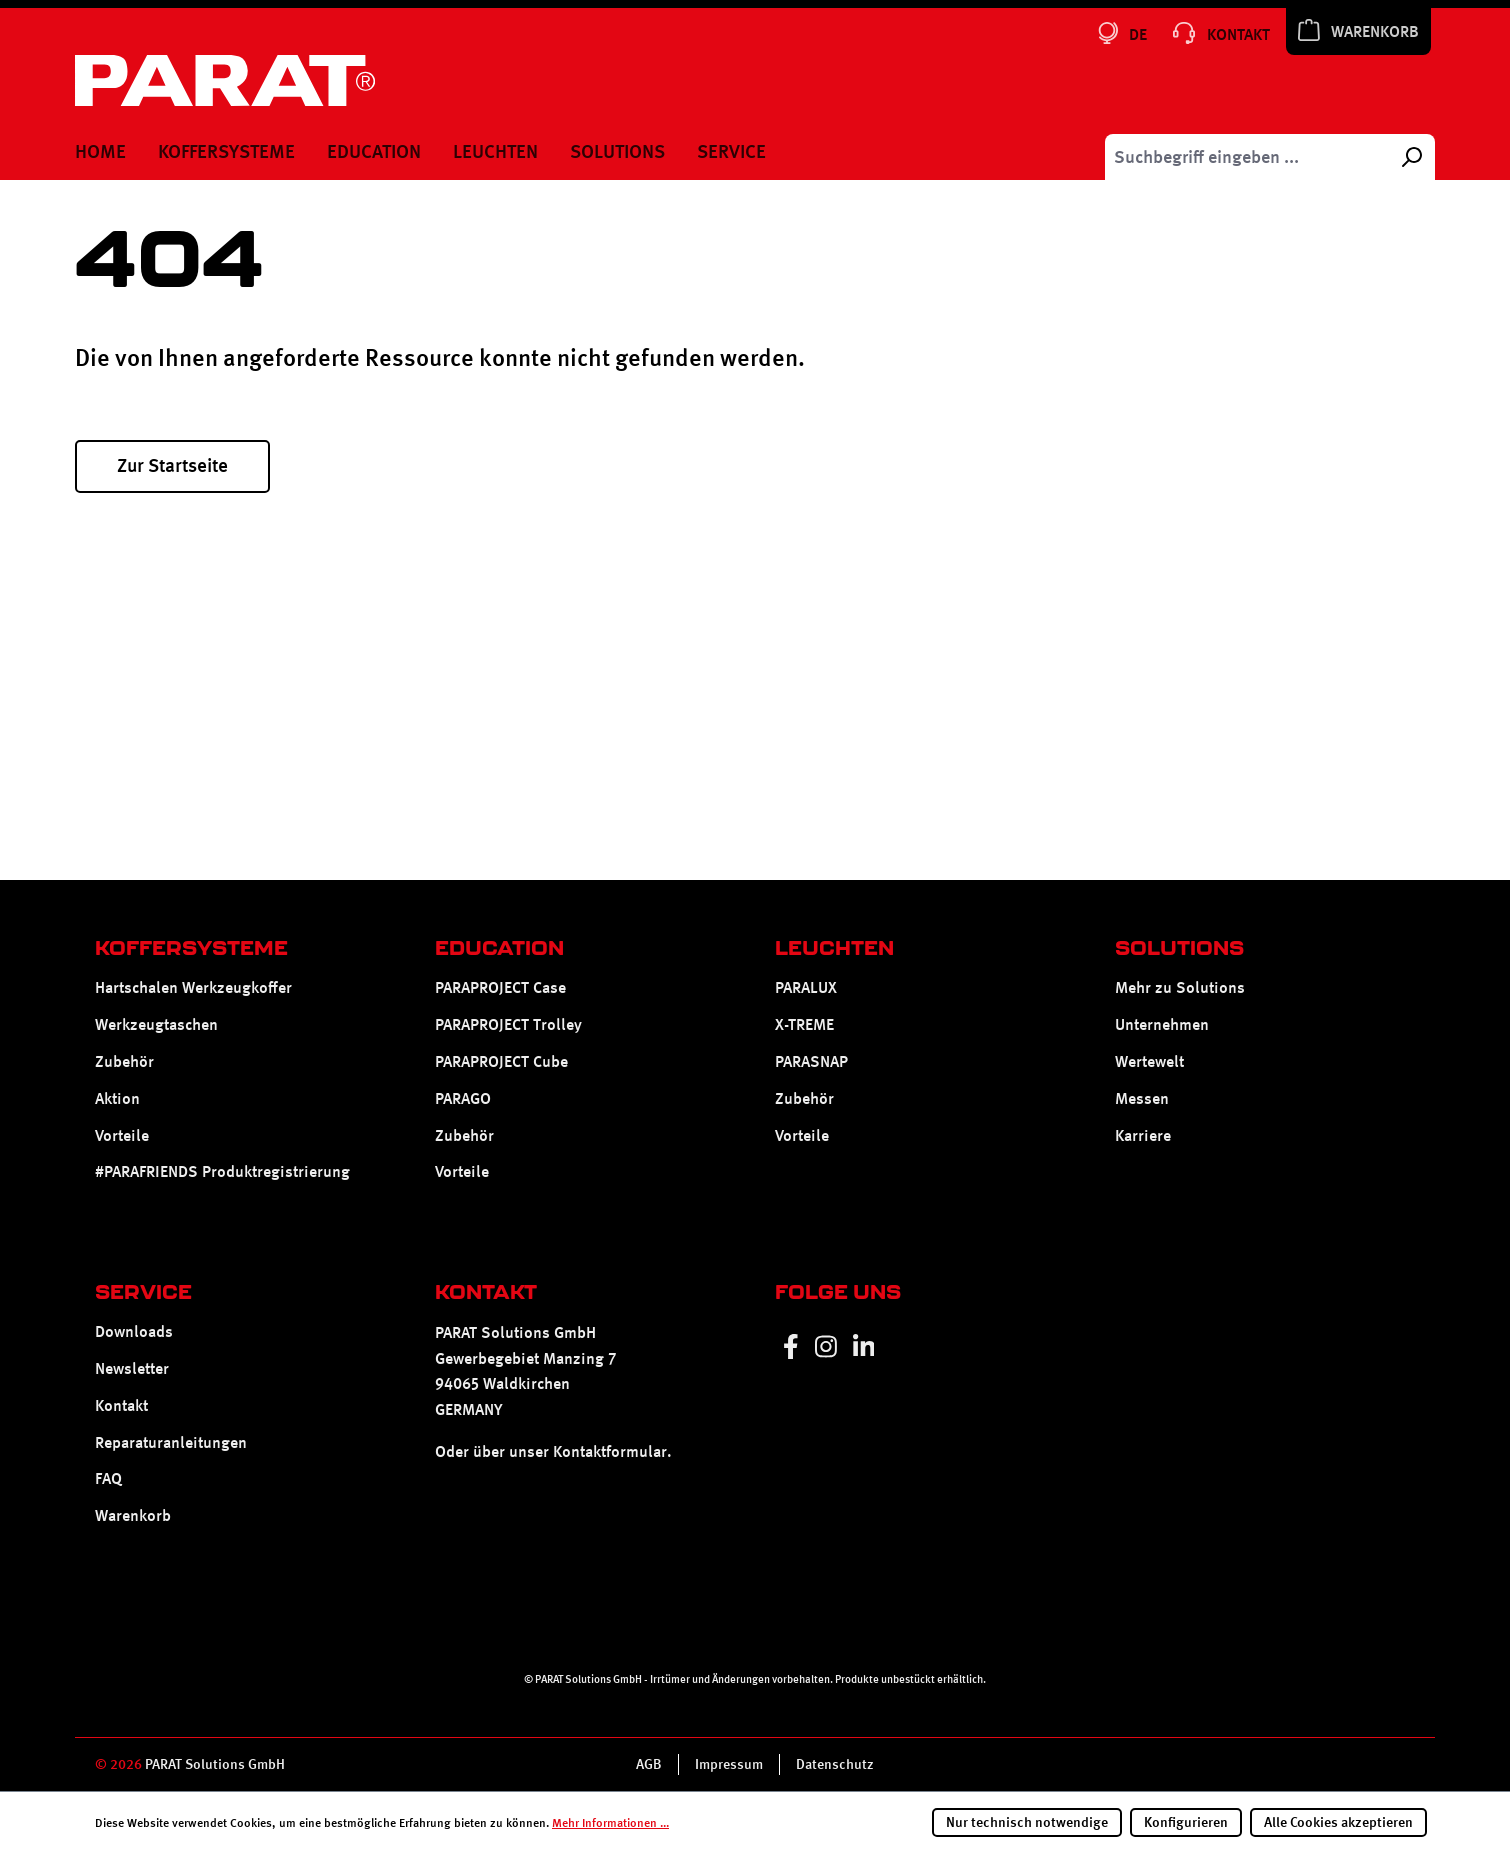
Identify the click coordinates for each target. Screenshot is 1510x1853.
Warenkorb (133, 1515)
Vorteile (122, 1135)
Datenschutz (835, 1764)
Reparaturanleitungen (171, 1442)
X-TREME (804, 1024)
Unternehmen (1162, 1024)
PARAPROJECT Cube (501, 1061)
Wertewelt (1149, 1061)
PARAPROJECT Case (500, 987)
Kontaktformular (610, 1451)
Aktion (117, 1098)
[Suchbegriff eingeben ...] (1246, 157)
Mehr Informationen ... (610, 1823)
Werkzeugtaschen (156, 1024)
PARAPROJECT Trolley (508, 1024)
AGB (649, 1764)
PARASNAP (811, 1061)
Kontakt (121, 1405)
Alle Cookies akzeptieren (1338, 1822)
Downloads (134, 1331)
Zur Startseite (172, 465)
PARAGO (463, 1098)
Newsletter (132, 1368)
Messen (1142, 1098)
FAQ (108, 1478)
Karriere (1143, 1135)
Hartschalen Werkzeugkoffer (193, 987)
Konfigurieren (1186, 1822)
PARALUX (806, 987)
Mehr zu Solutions (1180, 987)
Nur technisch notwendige (1027, 1822)
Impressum (729, 1764)
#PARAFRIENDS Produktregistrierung (222, 1171)
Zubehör (124, 1061)
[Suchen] (1411, 157)
